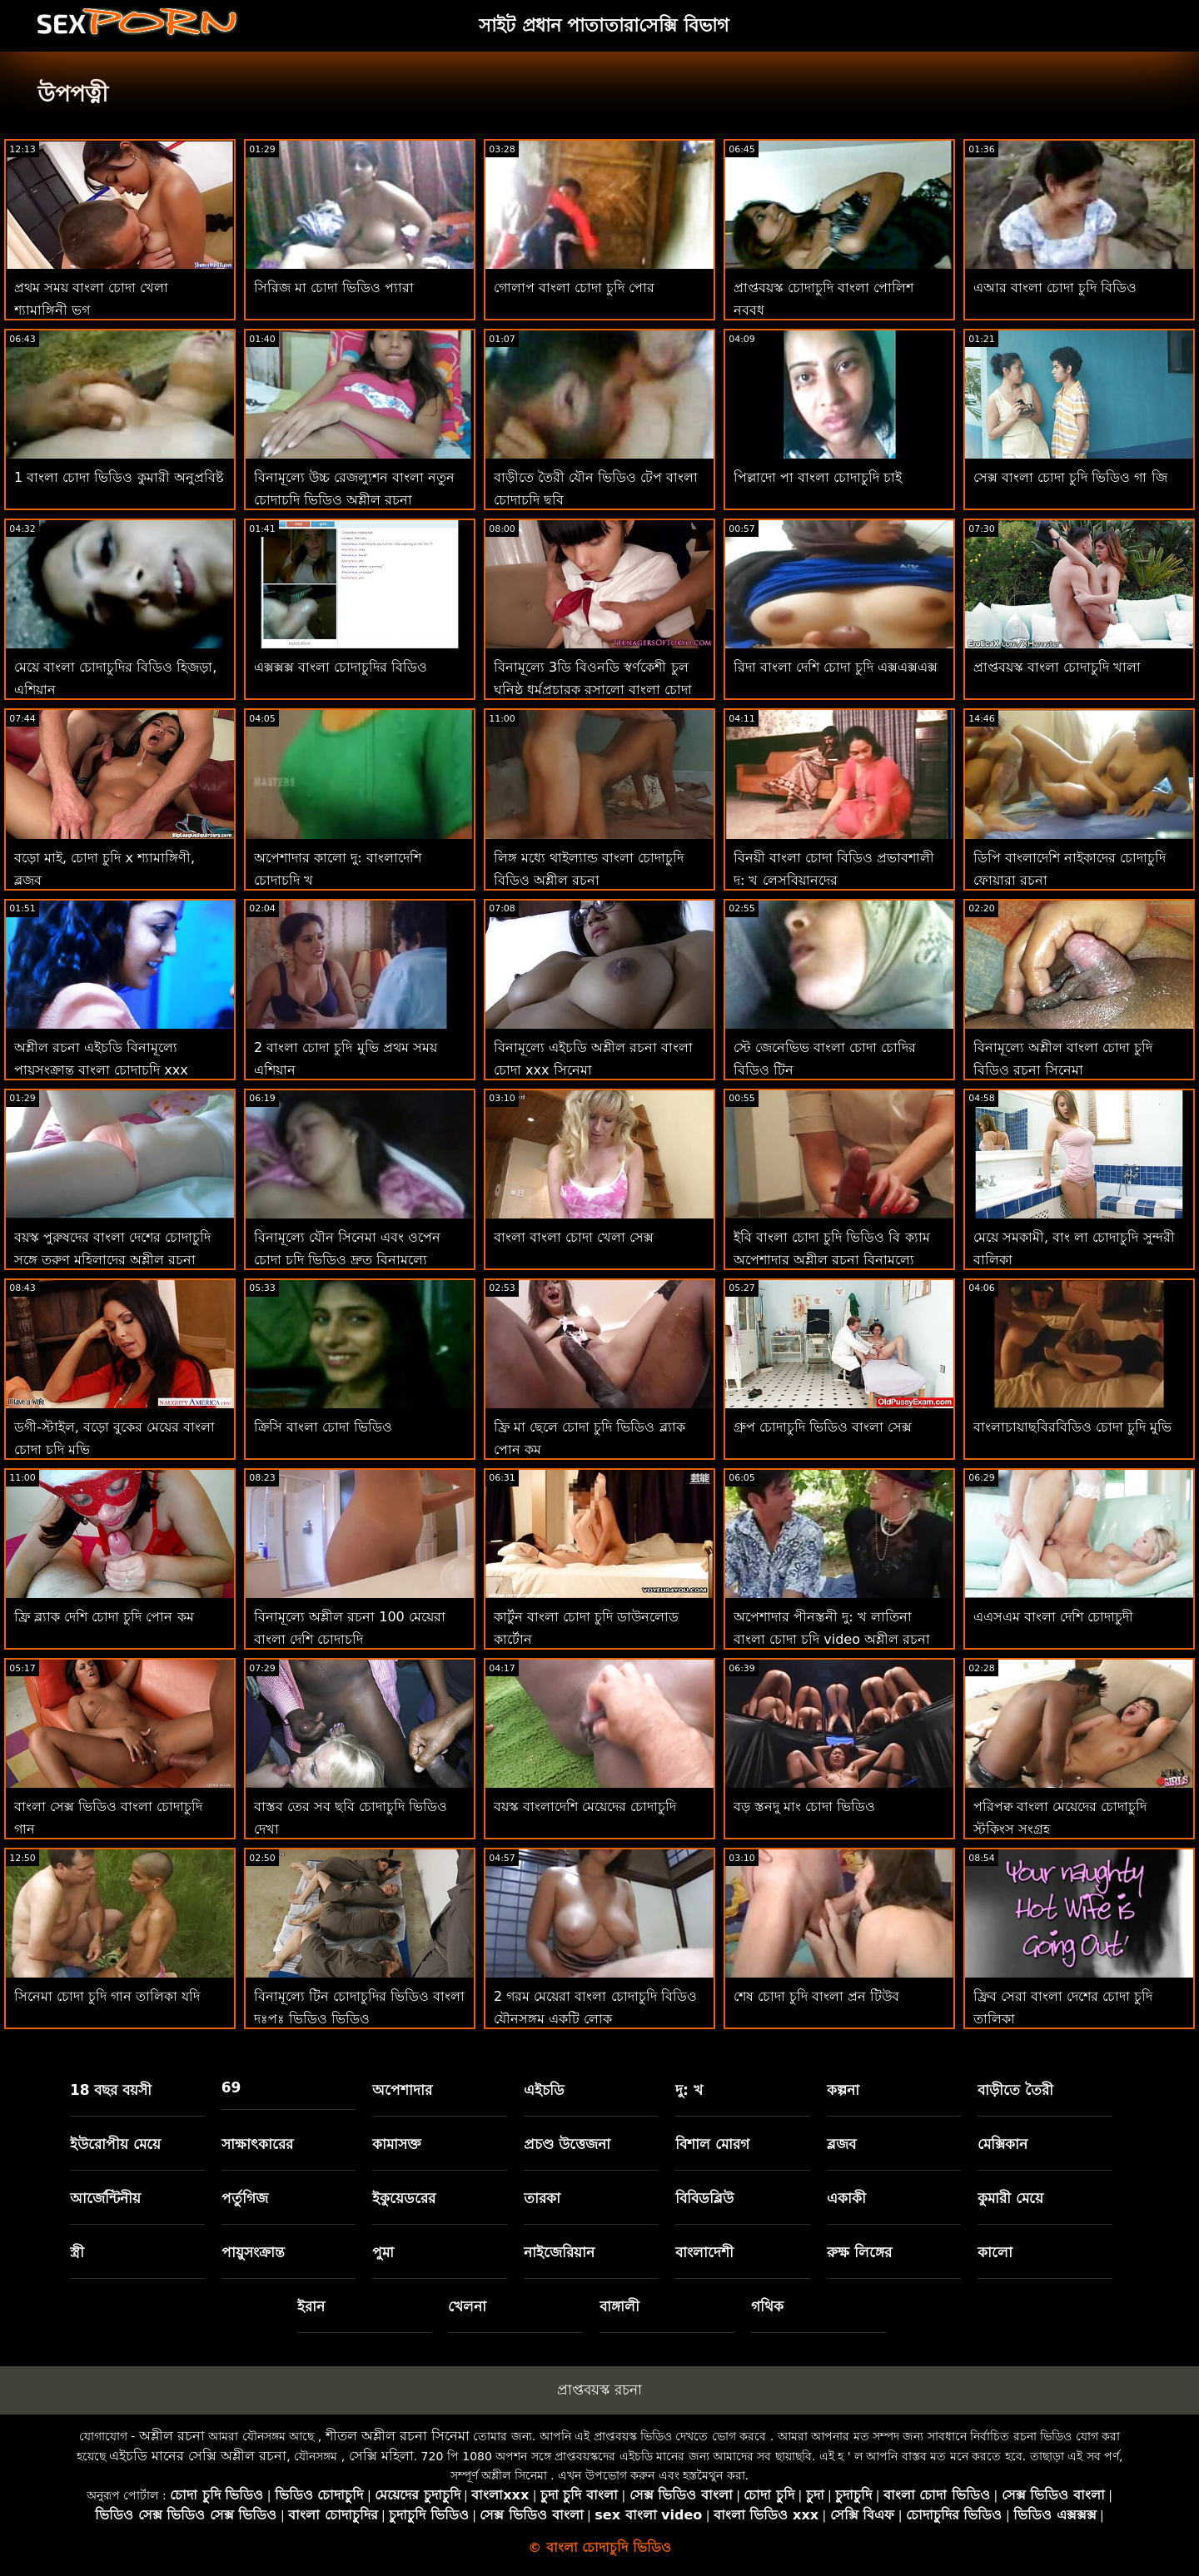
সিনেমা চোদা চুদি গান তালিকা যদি (107, 1996)
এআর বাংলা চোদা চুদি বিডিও (1055, 287)
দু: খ (689, 2090)
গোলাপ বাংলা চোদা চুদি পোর (574, 287)
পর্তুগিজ (244, 2198)
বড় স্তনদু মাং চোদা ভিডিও (804, 1806)
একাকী (846, 2198)
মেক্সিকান (1002, 2144)
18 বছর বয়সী (111, 2090)
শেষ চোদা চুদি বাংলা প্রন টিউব (816, 1996)
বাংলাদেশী (704, 2252)
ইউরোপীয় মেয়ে (115, 2144)
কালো (995, 2252)
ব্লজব (841, 2144)
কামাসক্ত (396, 2144)
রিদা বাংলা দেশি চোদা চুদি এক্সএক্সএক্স (836, 667)
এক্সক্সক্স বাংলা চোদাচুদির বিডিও (340, 667)
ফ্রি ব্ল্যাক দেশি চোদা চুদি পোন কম (104, 1617)
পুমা (383, 2252)
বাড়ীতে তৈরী (1015, 2090)
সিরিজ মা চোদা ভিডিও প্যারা (334, 287)
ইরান (311, 2306)
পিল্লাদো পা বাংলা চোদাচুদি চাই (818, 477)
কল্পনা (843, 2090)
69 (231, 2087)
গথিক (767, 2306)
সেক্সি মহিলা (381, 2456)
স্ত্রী (77, 2252)
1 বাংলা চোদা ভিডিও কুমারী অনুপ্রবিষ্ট (119, 477)
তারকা (542, 2198)
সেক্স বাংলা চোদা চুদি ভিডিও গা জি (1070, 477)
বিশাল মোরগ (712, 2144)
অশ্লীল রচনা (172, 2436)
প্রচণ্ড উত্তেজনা (567, 2144)
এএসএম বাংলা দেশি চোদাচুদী (1053, 1617)
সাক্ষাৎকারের (257, 2144)
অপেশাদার (402, 2090)
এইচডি (544, 2090)
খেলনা (467, 2306)
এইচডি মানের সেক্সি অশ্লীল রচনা (197, 2456)
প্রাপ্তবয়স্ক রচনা (599, 2389)
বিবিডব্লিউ (704, 2198)
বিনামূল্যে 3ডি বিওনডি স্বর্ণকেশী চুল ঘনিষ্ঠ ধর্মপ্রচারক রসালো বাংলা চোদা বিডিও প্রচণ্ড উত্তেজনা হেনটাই (593, 689)
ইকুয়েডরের (403, 2198)
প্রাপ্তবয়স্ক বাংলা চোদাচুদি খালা (1057, 667)
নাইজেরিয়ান (559, 2252)
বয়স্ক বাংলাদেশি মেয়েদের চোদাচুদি (585, 1806)
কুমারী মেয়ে (1010, 2198)
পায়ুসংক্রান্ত (253, 2252)
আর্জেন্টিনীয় (105, 2198)
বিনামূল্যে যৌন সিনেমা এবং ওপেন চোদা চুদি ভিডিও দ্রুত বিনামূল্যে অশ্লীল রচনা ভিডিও (347, 1259)
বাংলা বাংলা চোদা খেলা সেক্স (574, 1237)
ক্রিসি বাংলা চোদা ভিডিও (323, 1427)
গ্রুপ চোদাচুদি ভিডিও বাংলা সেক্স (823, 1427)
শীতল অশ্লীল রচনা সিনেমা (398, 2436)
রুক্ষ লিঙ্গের (859, 2252)
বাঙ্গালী (619, 2306)
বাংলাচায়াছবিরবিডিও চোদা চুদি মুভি (1072, 1427)
